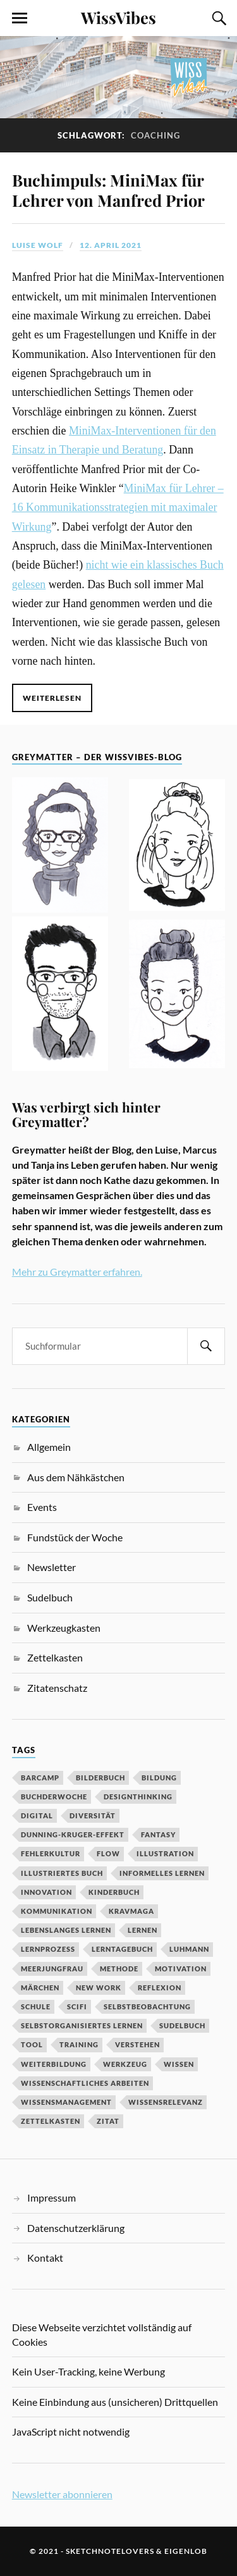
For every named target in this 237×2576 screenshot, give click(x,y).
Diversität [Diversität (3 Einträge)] (93, 1815)
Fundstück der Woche (75, 1537)
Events (42, 1507)
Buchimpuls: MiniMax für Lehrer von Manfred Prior (108, 190)
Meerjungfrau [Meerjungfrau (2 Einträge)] (52, 1968)
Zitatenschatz (57, 1688)
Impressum (51, 2197)
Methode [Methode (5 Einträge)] (119, 1968)
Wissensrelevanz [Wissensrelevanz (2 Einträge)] (165, 2102)
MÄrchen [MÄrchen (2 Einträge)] (40, 1987)
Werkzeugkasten (63, 1628)
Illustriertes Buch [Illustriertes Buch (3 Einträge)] (62, 1873)
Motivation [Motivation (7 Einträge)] (181, 1968)
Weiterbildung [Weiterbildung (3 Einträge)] (54, 2064)
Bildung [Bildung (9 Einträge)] (159, 1777)
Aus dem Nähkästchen (76, 1477)
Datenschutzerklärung (76, 2228)
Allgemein (49, 1447)
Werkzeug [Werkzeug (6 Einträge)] (125, 2064)
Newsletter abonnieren (62, 2494)
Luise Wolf (37, 245)
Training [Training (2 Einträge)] (79, 2044)
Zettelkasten (55, 1657)
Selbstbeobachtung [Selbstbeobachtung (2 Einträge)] (147, 2006)
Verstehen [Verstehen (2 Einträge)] (137, 2044)
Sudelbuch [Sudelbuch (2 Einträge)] (182, 2025)
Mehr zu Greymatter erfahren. (77, 1272)
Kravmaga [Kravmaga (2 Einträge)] (131, 1911)
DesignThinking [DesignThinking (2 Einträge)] (138, 1796)
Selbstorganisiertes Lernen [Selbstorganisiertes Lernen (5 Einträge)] (82, 2025)
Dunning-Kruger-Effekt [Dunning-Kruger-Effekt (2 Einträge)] (73, 1834)
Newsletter (51, 1567)
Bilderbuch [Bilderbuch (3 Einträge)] (100, 1777)
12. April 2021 (111, 245)
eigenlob (185, 2551)
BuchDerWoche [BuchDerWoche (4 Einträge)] (54, 1796)
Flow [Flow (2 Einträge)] (108, 1853)
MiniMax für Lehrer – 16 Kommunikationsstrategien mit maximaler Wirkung (118, 507)
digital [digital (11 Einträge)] (37, 1815)
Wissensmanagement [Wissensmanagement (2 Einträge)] (66, 2102)
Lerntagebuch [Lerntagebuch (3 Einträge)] (122, 1949)
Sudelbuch (50, 1597)
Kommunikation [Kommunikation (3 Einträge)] (56, 1911)
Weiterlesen (52, 698)
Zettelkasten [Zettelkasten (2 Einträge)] (50, 2121)
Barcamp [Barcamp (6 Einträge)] (40, 1777)
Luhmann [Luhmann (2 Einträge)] (189, 1949)
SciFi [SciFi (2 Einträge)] (77, 2006)
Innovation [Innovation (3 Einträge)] (46, 1892)
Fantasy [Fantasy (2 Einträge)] (158, 1834)
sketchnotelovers (110, 2551)
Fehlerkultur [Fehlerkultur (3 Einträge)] (50, 1853)
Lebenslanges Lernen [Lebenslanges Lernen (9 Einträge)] (66, 1930)
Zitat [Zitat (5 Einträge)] (108, 2121)
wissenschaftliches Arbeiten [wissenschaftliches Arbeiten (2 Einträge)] (85, 2083)
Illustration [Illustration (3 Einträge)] (165, 1853)
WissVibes (118, 17)
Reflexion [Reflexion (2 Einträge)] (159, 1987)
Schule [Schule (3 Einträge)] (36, 2006)
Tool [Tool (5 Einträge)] (32, 2044)
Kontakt (45, 2258)
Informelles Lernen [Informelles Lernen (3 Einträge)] (162, 1873)
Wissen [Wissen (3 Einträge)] (179, 2064)
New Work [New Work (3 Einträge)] (98, 1987)
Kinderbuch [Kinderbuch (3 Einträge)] (114, 1892)
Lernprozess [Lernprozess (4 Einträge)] (48, 1949)
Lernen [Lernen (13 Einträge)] (142, 1930)
